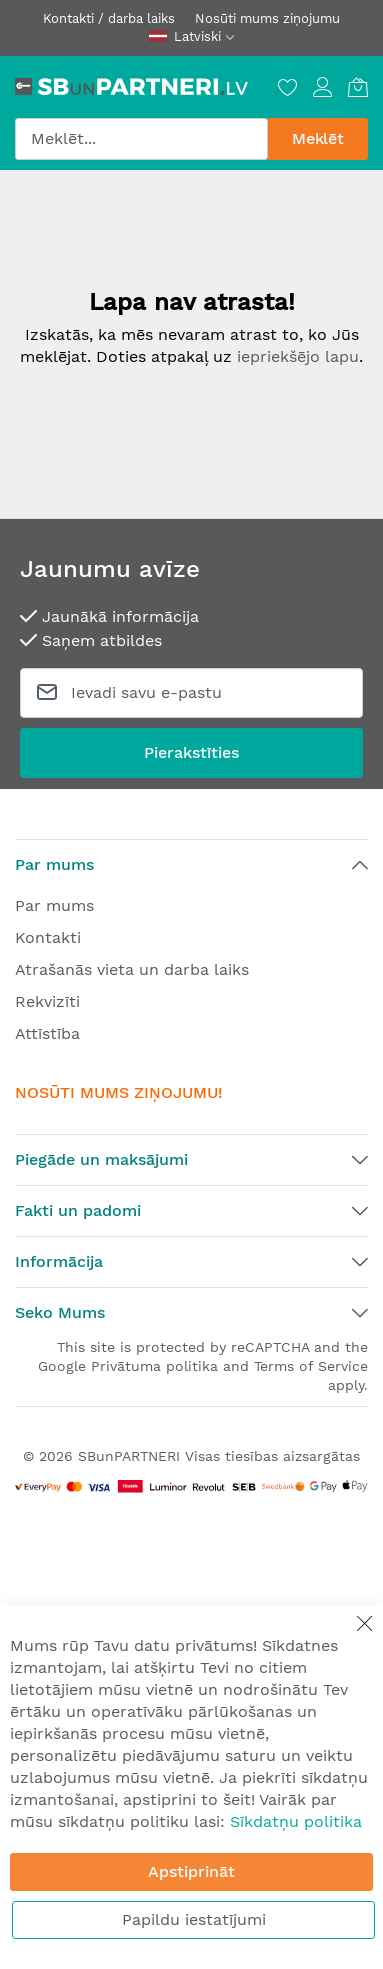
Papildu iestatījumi (194, 1919)
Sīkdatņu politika (296, 1821)
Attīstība (47, 1033)
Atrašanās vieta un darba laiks (132, 969)
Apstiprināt (191, 1871)
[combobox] (141, 139)
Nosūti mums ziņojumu (267, 18)
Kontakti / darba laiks (109, 18)
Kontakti (48, 937)
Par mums (54, 905)
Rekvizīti (47, 1001)
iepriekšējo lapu (298, 356)
